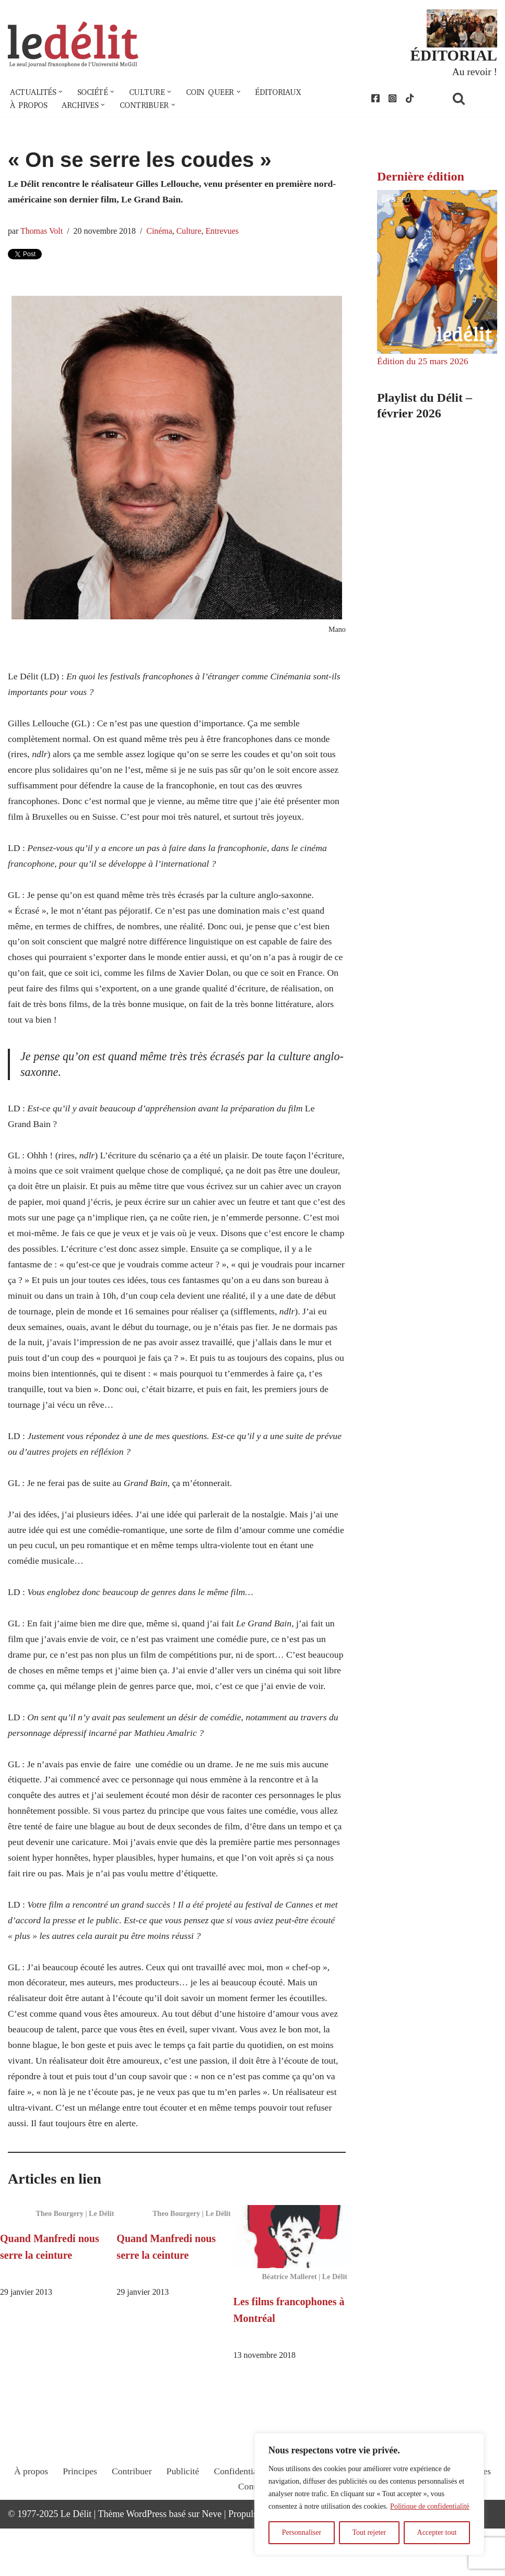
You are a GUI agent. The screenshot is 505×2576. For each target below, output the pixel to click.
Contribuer (130, 2527)
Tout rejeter (369, 2532)
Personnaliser (301, 2532)
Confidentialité (241, 2527)
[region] (369, 2494)
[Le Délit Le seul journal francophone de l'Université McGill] (73, 45)
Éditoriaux (284, 93)
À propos (29, 106)
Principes (77, 2527)
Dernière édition (420, 178)
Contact (252, 2543)
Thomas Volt (42, 232)
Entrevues (226, 232)
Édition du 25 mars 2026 (423, 363)
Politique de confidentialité (429, 2506)
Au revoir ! (474, 72)
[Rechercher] (472, 99)
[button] (62, 93)
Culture (192, 232)
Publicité (181, 2527)
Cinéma (161, 232)
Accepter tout (437, 2532)
